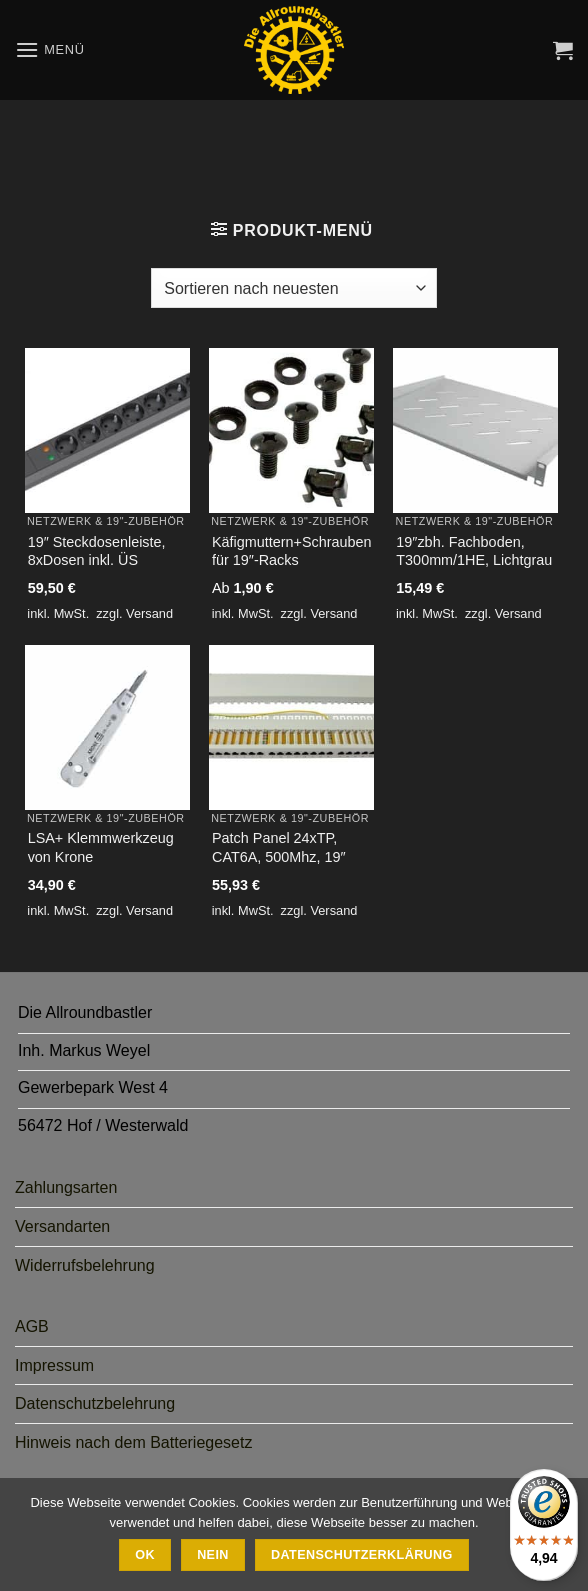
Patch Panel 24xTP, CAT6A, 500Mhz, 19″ (279, 847)
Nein (213, 1555)
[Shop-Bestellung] (293, 288)
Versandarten (62, 1226)
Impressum (54, 1365)
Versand (149, 613)
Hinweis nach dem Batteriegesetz (133, 1442)
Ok (145, 1555)
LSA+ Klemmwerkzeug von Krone (101, 847)
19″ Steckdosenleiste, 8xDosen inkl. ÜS (97, 551)
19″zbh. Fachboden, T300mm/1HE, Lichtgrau (474, 551)
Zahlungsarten (66, 1187)
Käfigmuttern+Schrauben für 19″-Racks (292, 551)
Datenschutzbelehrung (95, 1403)
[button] (50, 49)
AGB (32, 1326)
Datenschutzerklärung (362, 1555)
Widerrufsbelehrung (85, 1265)
